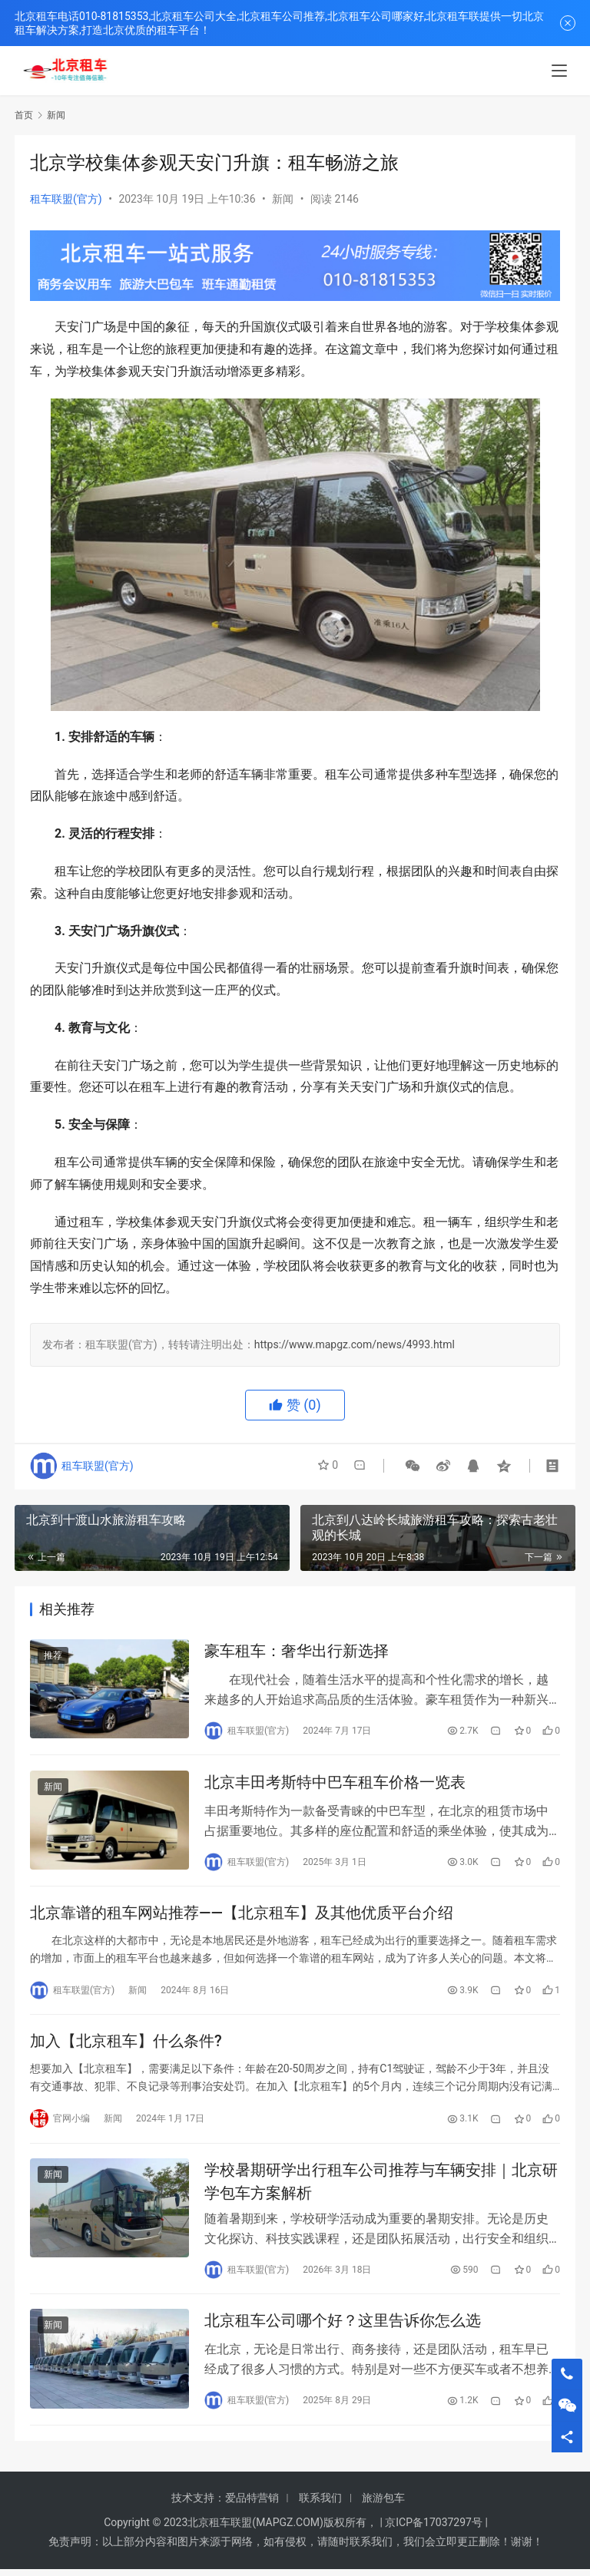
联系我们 (320, 2504)
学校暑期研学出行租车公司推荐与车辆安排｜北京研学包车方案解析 (381, 2186)
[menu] (559, 70)
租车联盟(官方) (66, 199)
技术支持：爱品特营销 (225, 2504)
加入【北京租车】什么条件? (126, 2045)
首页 (24, 115)
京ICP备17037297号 (433, 2529)
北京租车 (208, 2529)
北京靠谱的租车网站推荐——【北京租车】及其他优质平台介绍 (241, 1915)
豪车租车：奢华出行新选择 (296, 1651)
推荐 (53, 1656)
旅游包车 (383, 2504)
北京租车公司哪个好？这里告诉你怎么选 (342, 2327)
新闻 (282, 199)
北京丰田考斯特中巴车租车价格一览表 (335, 1783)
